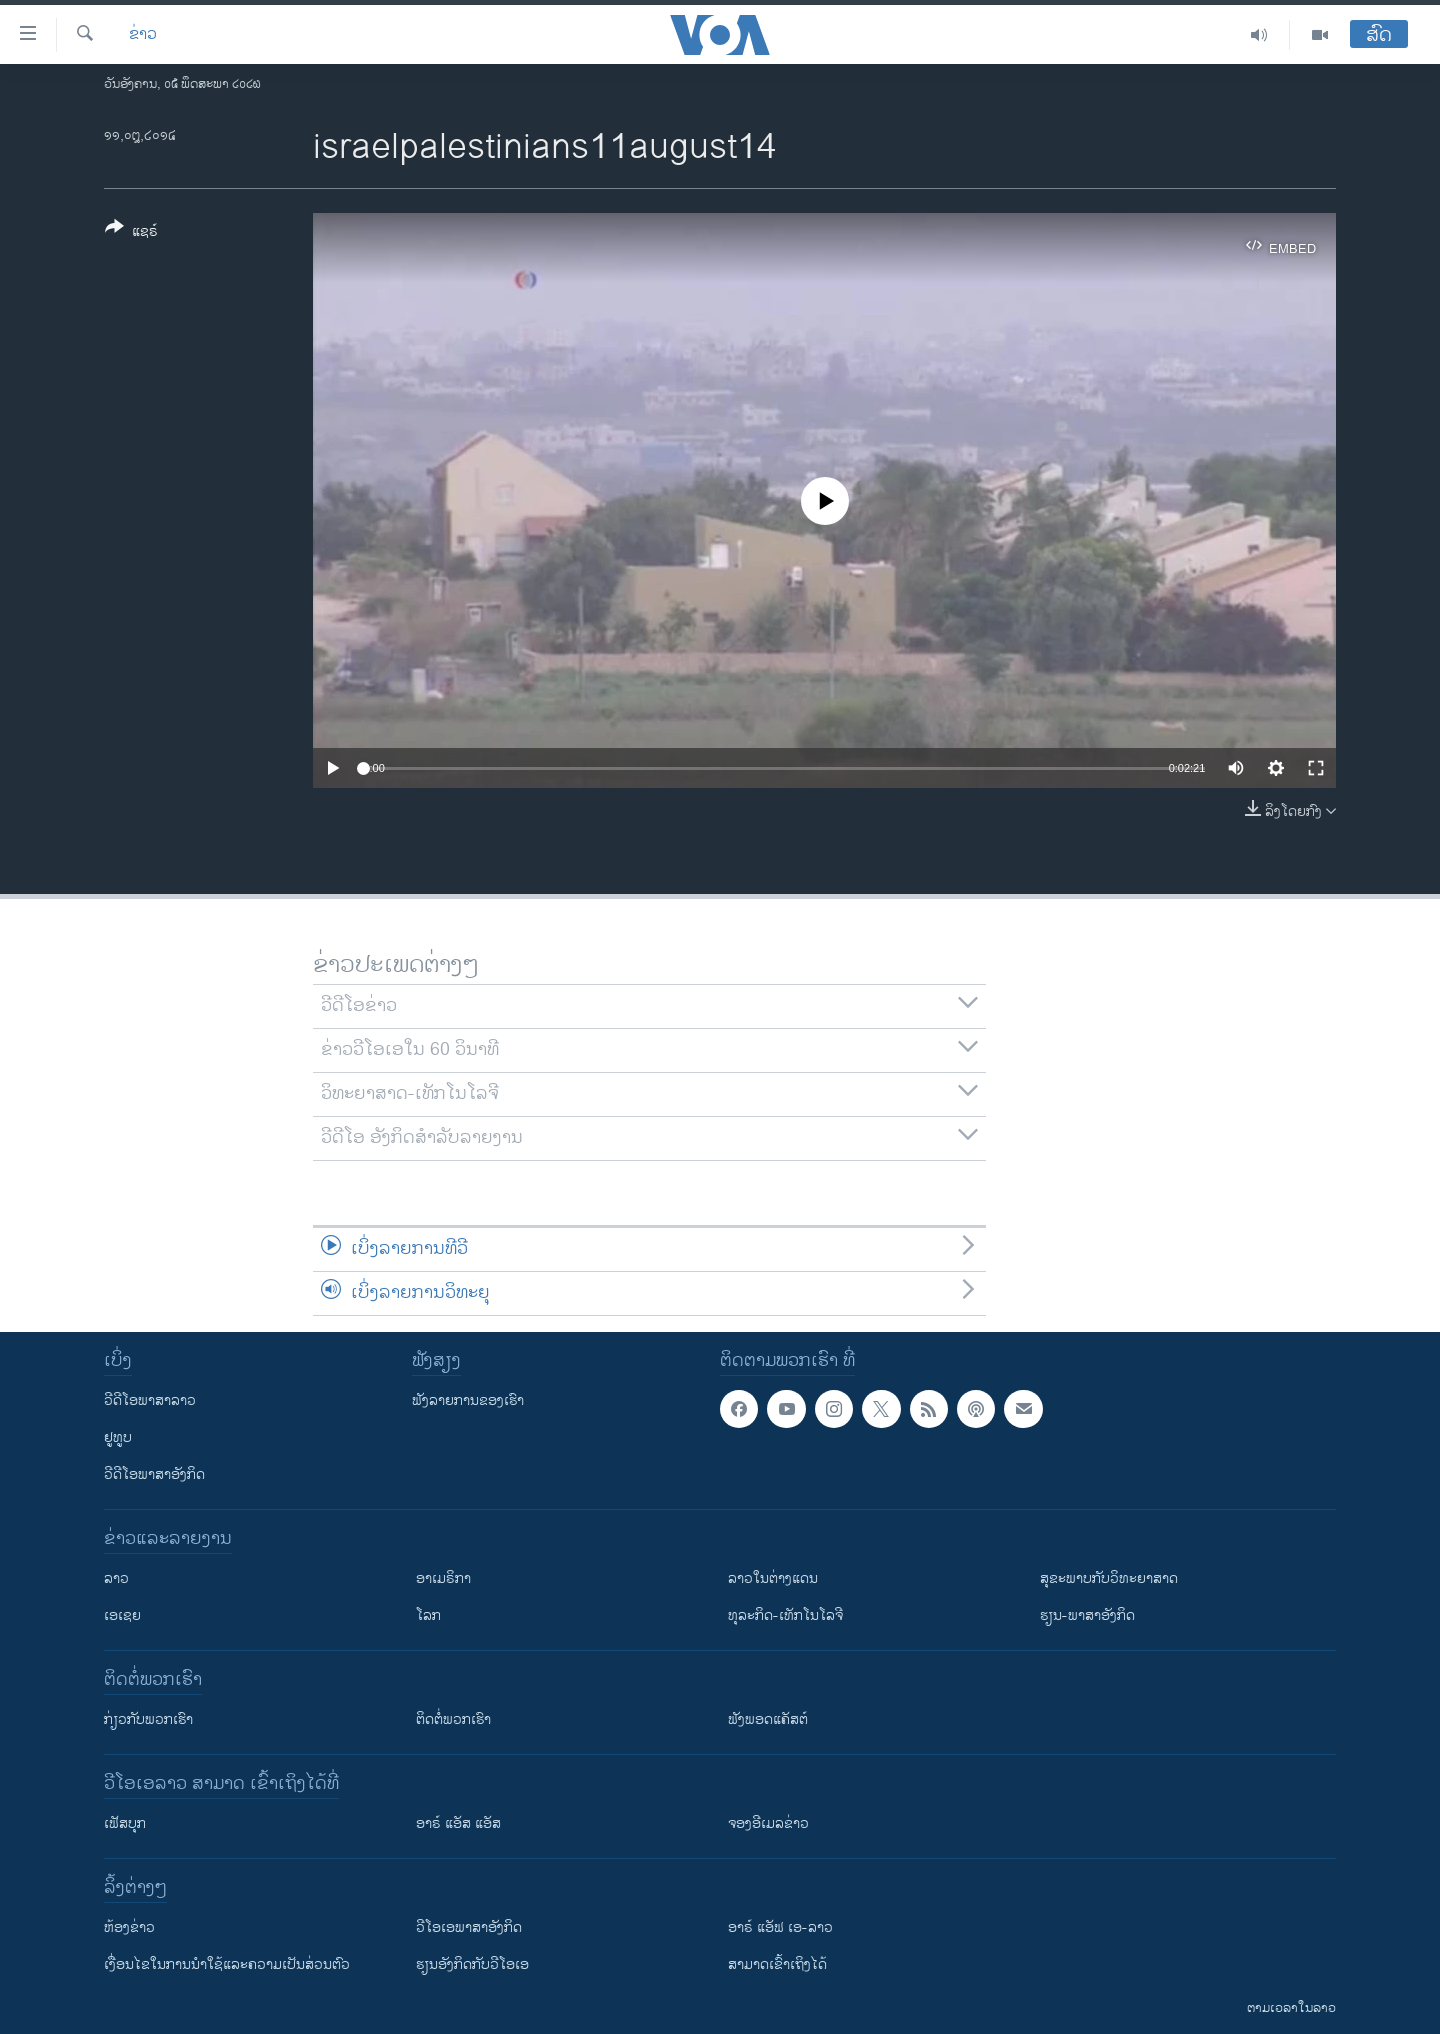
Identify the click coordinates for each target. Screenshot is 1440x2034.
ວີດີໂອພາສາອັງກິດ (154, 1474)
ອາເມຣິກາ (443, 1578)
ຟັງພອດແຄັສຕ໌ (768, 1719)
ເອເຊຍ (122, 1615)
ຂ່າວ (143, 35)
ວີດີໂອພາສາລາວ (150, 1400)
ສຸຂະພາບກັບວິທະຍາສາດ (1109, 1578)
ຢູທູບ (118, 1437)
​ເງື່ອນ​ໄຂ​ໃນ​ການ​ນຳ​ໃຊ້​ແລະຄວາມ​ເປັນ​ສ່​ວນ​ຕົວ (227, 1964)
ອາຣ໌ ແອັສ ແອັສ (458, 1823)
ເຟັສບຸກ (125, 1823)
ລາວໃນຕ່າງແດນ (773, 1578)
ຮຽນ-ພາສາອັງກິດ (1087, 1615)
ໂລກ (428, 1615)
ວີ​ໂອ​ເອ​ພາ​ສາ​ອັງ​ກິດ (469, 1927)
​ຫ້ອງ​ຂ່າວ (129, 1927)
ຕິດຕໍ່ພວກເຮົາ (453, 1719)
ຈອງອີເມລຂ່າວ (768, 1823)
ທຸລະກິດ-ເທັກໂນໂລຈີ (785, 1615)
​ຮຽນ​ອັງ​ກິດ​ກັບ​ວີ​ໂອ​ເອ (472, 1964)
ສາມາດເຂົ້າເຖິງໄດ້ (777, 1964)
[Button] (131, 233)
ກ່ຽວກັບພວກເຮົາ (148, 1719)
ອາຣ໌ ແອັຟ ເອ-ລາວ (780, 1927)
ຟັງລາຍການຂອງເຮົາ (468, 1400)
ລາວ (116, 1578)
